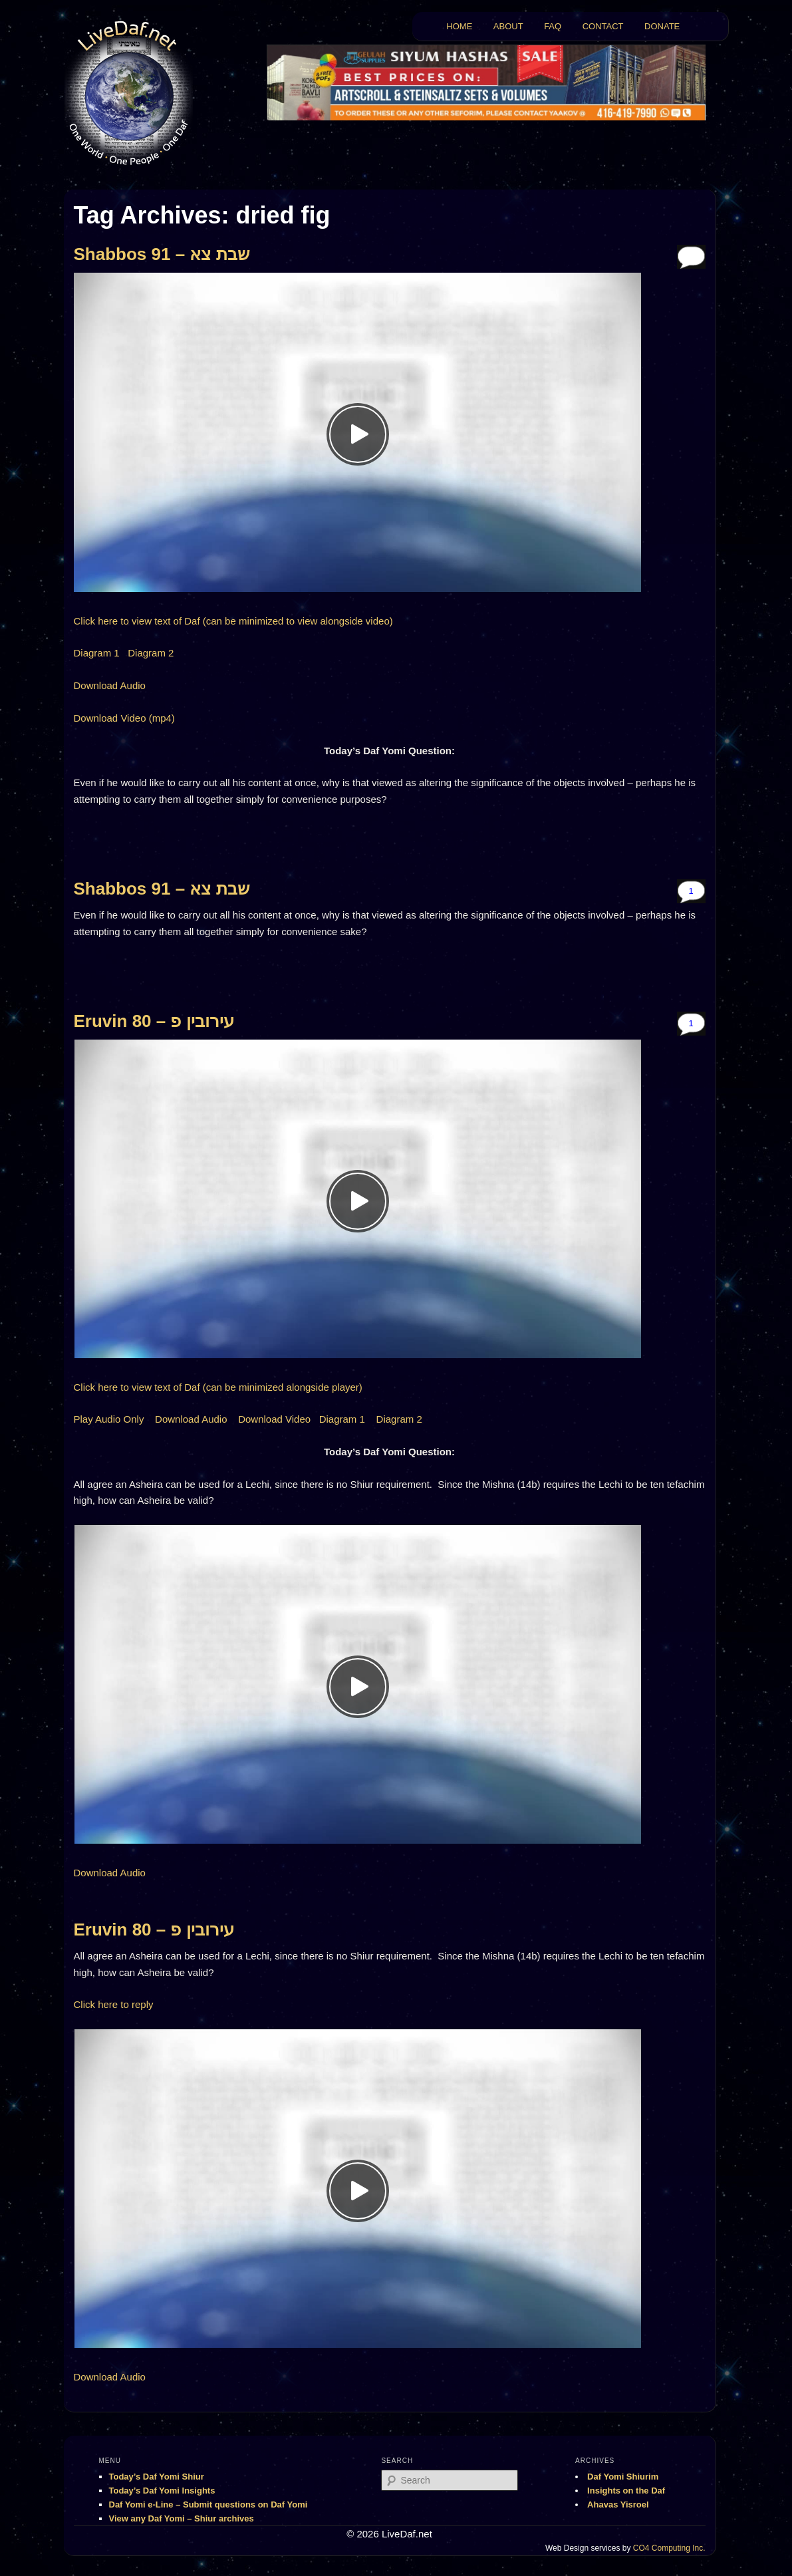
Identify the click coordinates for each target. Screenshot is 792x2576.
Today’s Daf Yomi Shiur (156, 2477)
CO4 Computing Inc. (669, 2548)
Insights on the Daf (626, 2491)
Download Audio (110, 685)
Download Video (274, 1419)
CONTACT (603, 26)
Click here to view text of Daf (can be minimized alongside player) (218, 1387)
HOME (459, 26)
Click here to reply (114, 2004)
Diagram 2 (151, 652)
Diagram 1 (97, 652)
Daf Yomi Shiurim (622, 2477)
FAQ (552, 26)
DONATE (662, 26)
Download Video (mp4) (124, 718)
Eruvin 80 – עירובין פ (154, 1021)
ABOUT (508, 26)
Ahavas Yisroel (618, 2504)
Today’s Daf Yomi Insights (162, 2491)
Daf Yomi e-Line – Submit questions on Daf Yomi (208, 2504)
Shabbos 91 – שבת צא (161, 254)
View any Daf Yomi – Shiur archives (181, 2518)
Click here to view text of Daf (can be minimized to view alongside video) (233, 621)
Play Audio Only (109, 1419)
